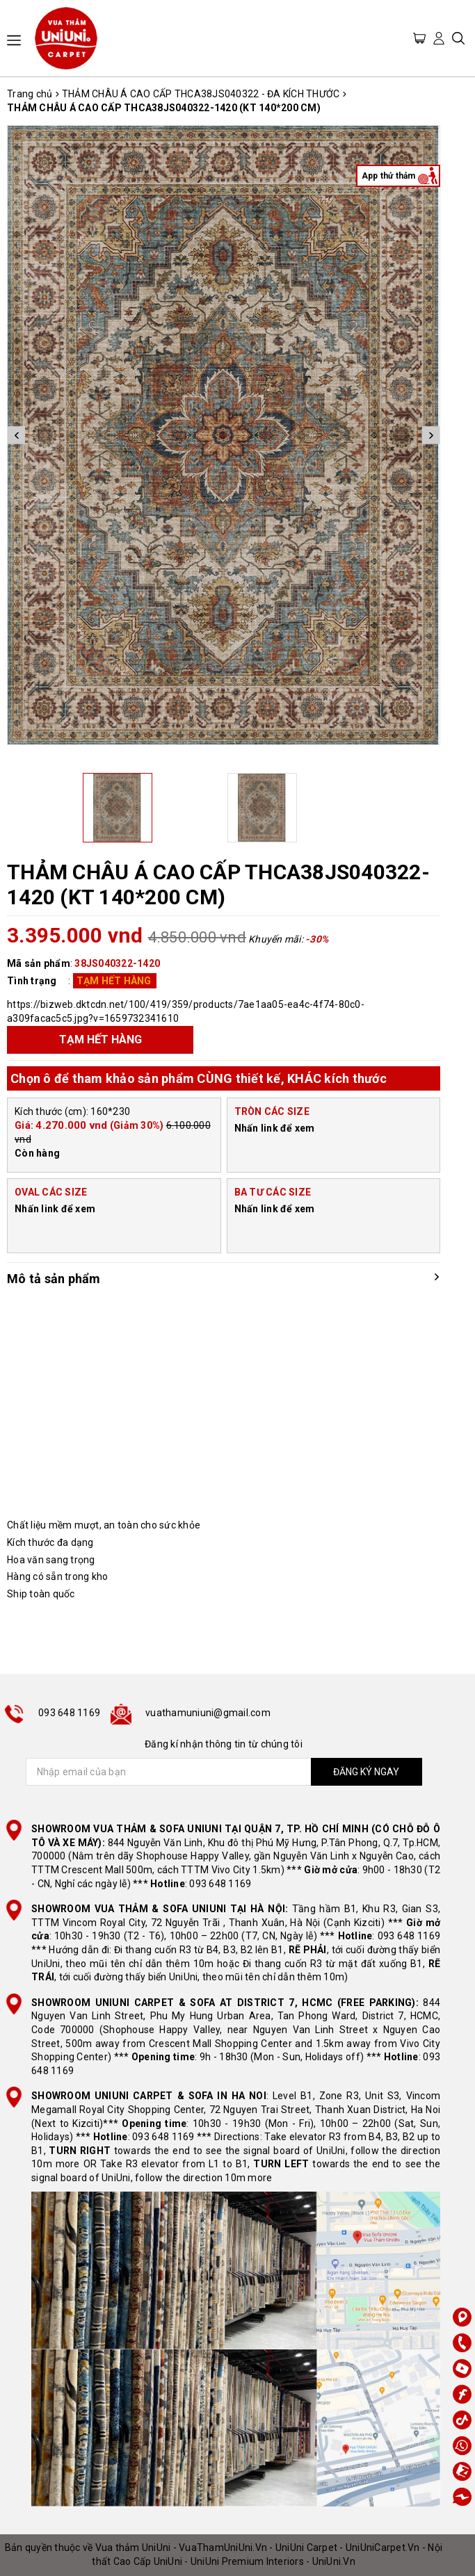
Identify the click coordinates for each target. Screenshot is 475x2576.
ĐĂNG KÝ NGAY (366, 1771)
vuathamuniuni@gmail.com (208, 1712)
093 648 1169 (69, 1712)
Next (431, 435)
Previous (16, 435)
